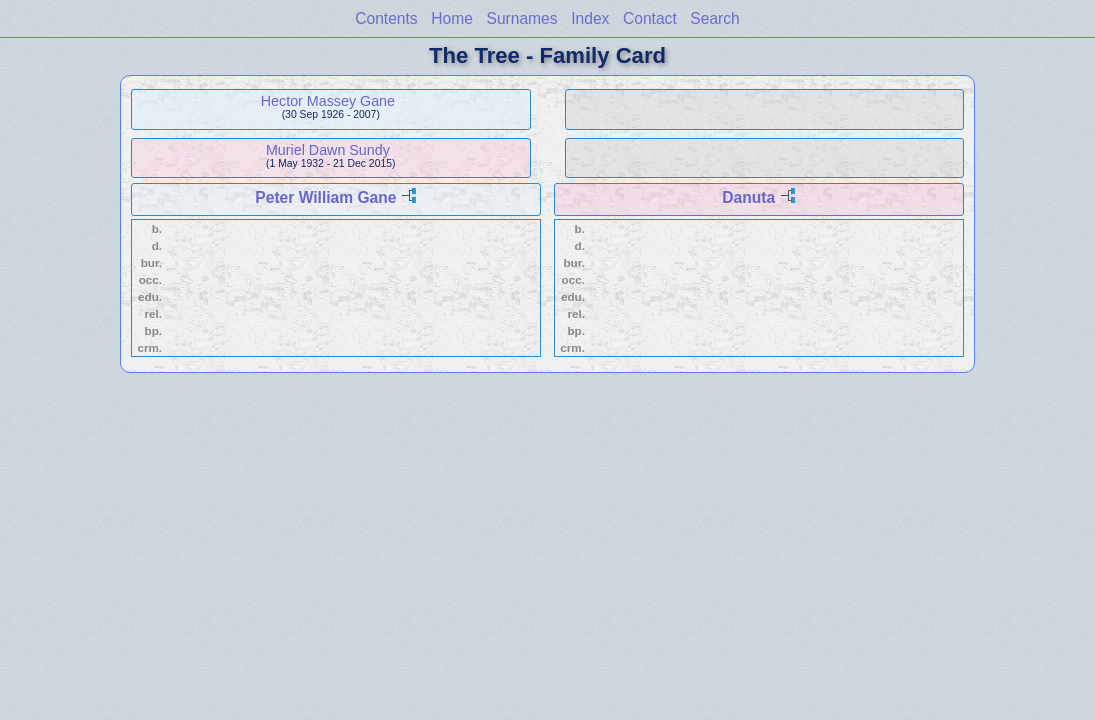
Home (452, 18)
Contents (386, 18)
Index (590, 18)
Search (714, 18)
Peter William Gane (325, 197)
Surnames (522, 18)
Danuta (748, 197)
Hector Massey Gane (328, 101)
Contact (650, 18)
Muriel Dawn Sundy (328, 150)
